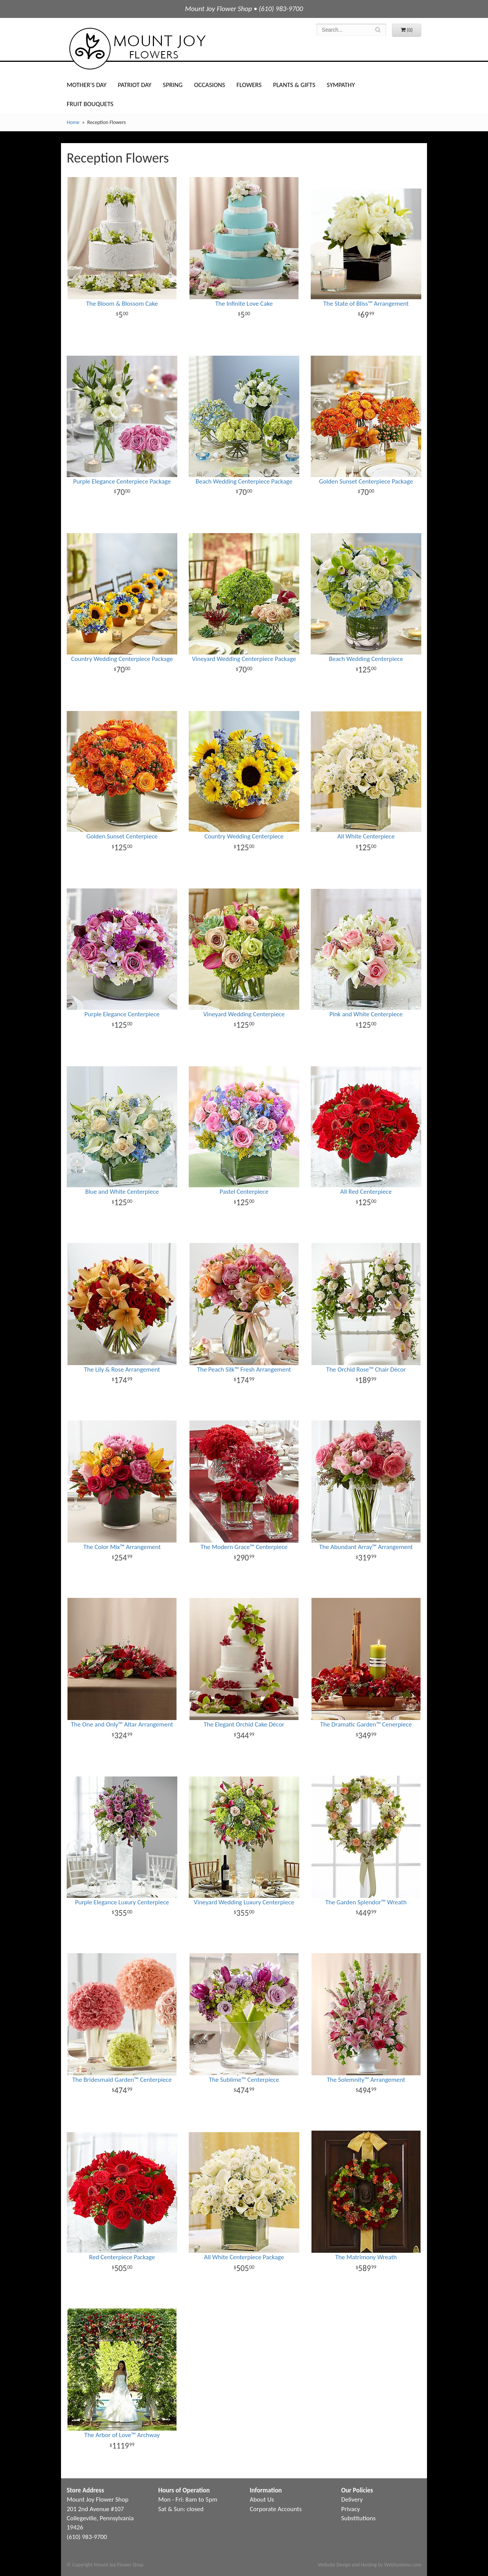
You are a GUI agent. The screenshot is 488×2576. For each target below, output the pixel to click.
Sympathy (341, 85)
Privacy (350, 2509)
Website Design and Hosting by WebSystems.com (369, 2564)
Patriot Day (134, 85)
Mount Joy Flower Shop (137, 49)
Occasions (209, 85)
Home (73, 122)
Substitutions (358, 2518)
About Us (262, 2499)
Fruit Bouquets (90, 104)
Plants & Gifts (294, 85)
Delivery (352, 2499)
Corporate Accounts (276, 2509)
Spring (173, 85)
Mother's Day (86, 85)
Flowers (249, 85)
